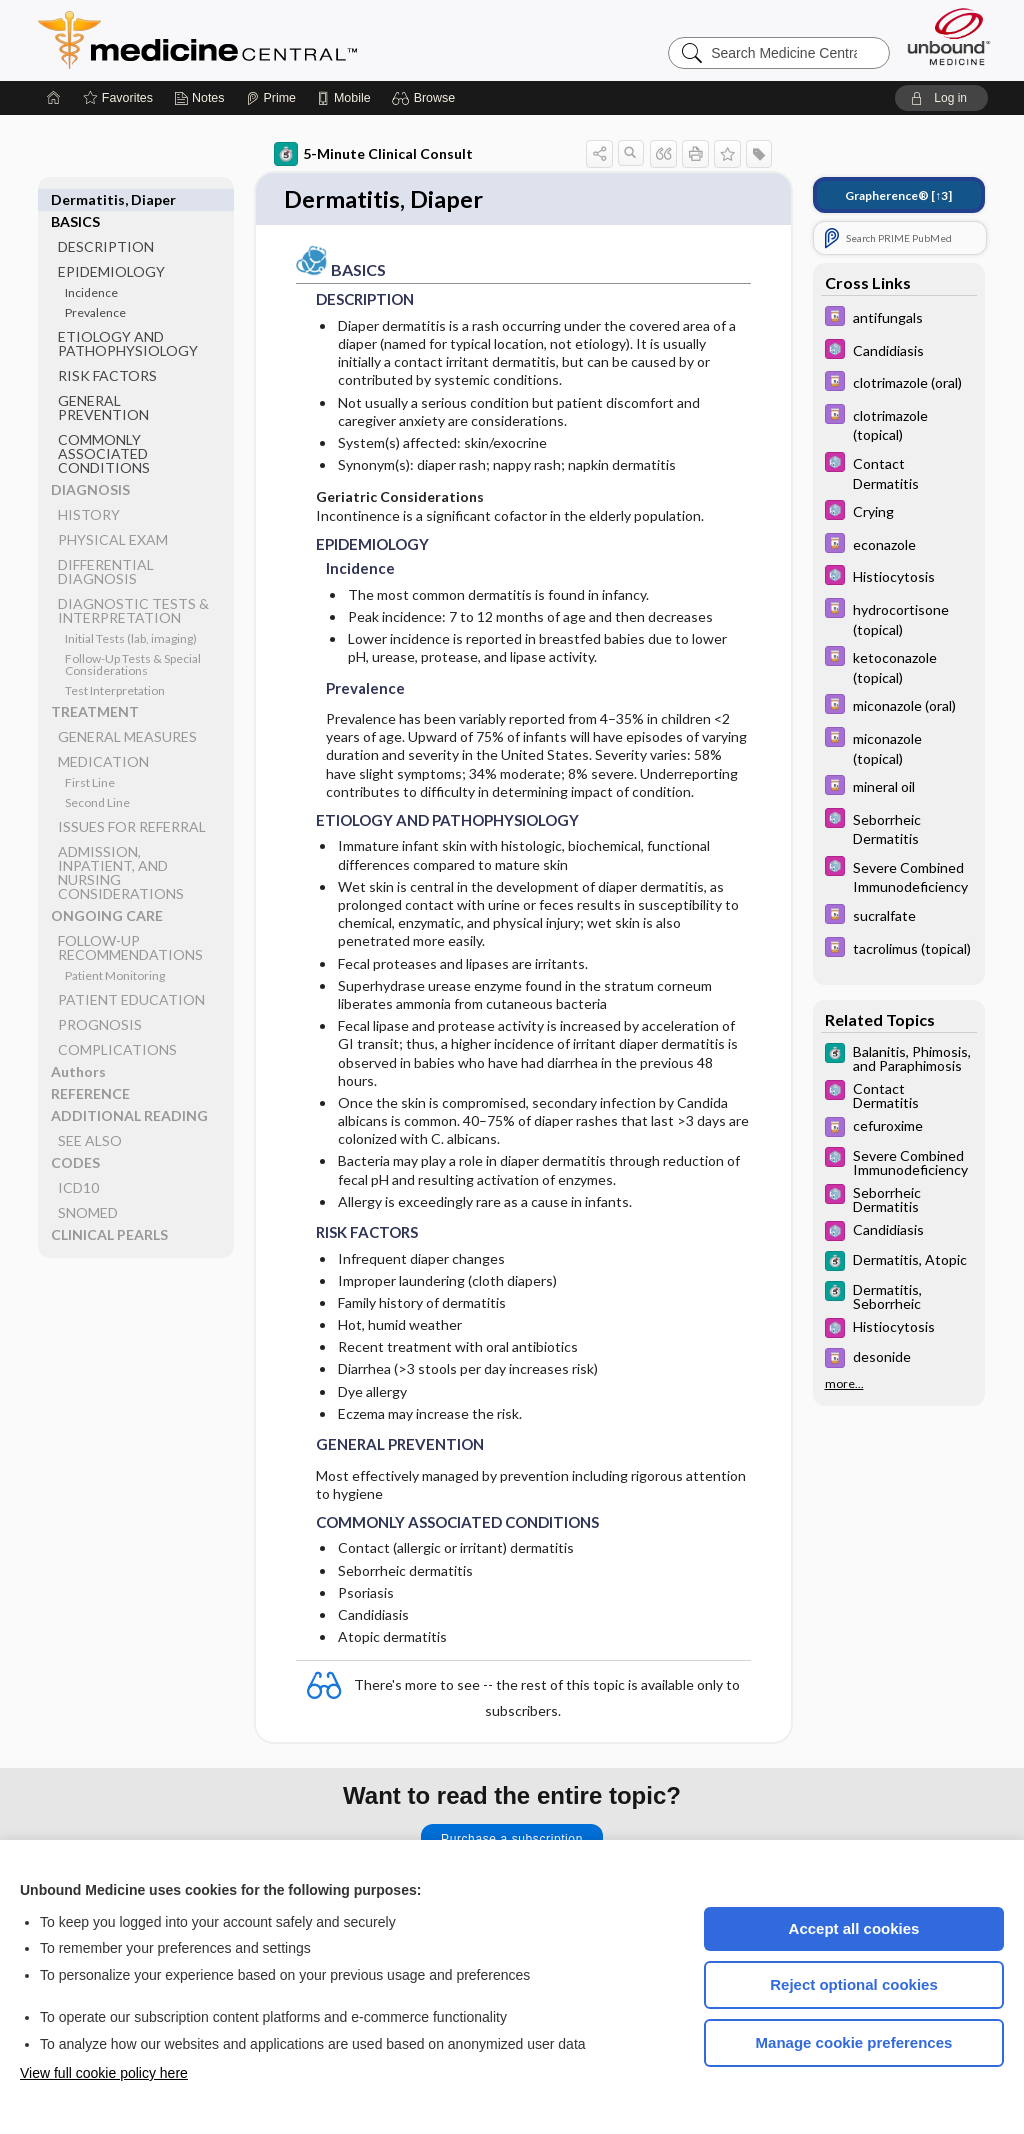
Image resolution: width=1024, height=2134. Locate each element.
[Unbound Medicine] (949, 36)
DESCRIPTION (106, 224)
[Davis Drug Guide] (899, 318)
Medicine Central (286, 40)
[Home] (54, 98)
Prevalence (95, 290)
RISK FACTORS (107, 353)
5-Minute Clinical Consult (373, 154)
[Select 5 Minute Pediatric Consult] (899, 351)
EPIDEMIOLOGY (111, 249)
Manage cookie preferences (854, 2042)
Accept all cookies (854, 1928)
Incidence (91, 270)
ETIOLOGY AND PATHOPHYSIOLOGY (128, 321)
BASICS (75, 199)
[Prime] (271, 98)
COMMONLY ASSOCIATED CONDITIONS (104, 431)
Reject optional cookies (854, 1984)
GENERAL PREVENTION (103, 385)
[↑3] (898, 195)
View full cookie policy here (104, 2073)
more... (844, 1384)
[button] (426, 98)
